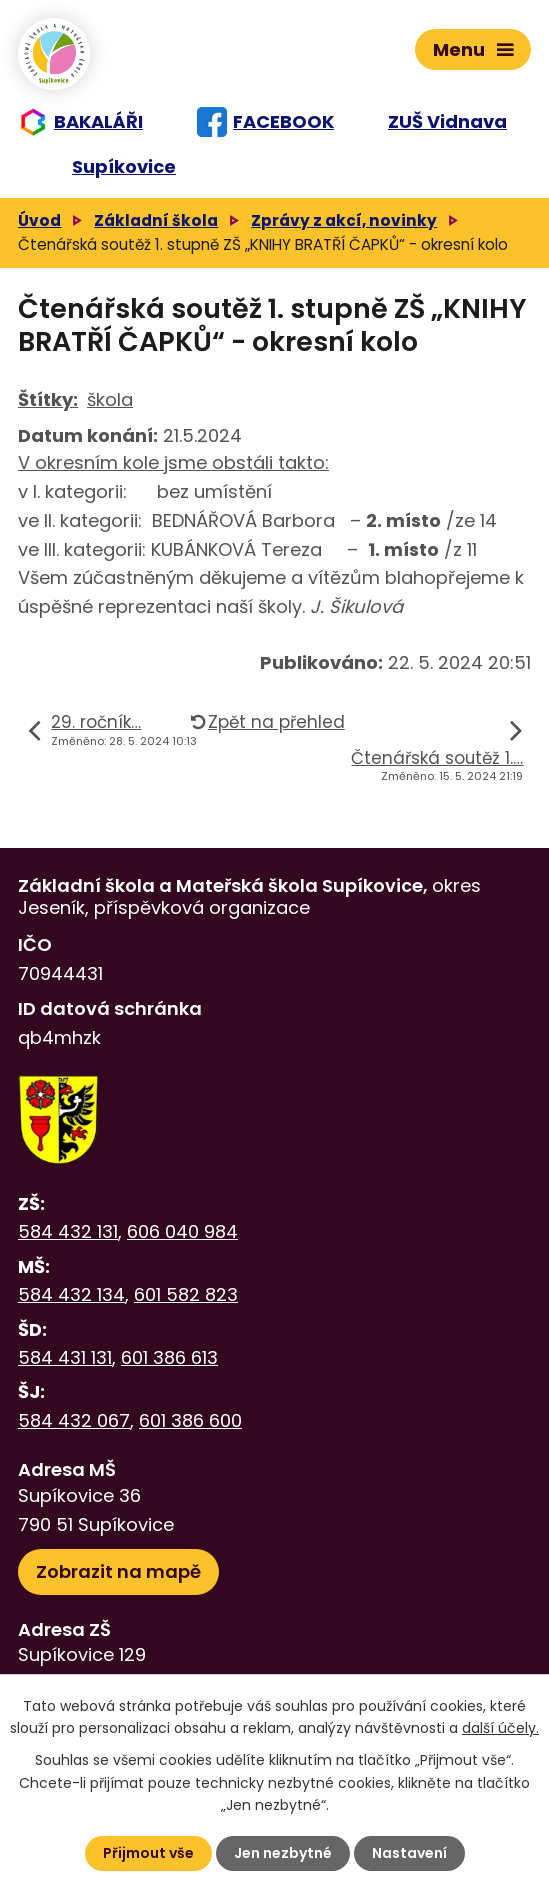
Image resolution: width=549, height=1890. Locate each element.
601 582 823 (186, 1294)
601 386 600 (190, 1420)
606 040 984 (182, 1231)
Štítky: (48, 399)
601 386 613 (169, 1357)
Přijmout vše (148, 1853)
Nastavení (409, 1853)
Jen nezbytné (283, 1853)
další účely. (500, 1728)
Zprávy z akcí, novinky (344, 220)
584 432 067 (74, 1420)
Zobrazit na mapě (118, 1571)
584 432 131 (68, 1231)
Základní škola (156, 220)
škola (110, 399)
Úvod (39, 220)
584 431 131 (65, 1357)
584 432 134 (71, 1294)
